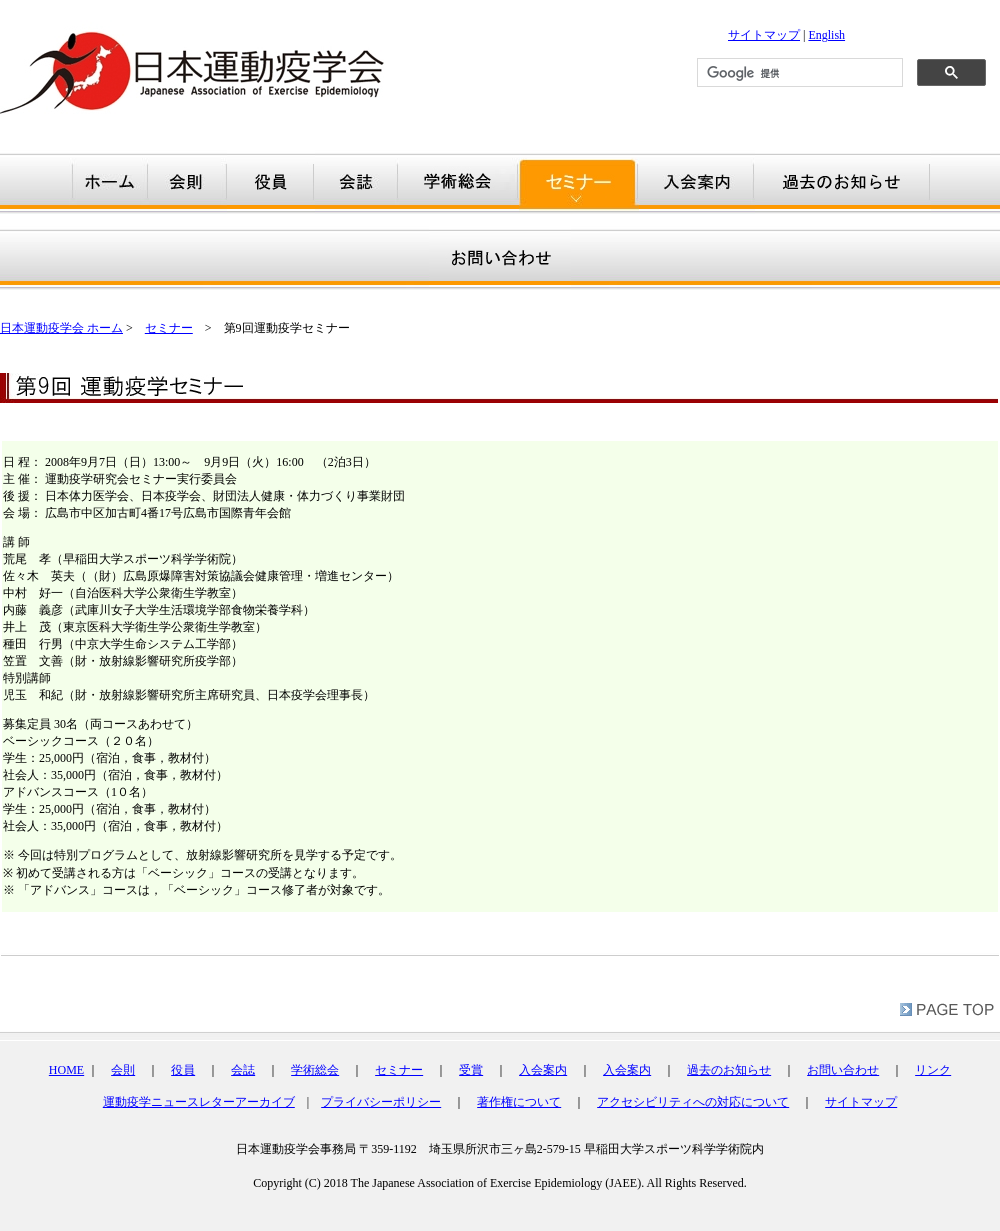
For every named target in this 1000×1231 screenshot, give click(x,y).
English (826, 35)
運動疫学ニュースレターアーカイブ (199, 1102)
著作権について (519, 1102)
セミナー (169, 328)
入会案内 (543, 1070)
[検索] (798, 73)
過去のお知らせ (729, 1070)
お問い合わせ (843, 1070)
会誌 (243, 1070)
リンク (933, 1070)
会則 (123, 1070)
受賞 (471, 1070)
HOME (66, 1070)
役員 (183, 1070)
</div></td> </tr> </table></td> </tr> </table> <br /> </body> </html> (500, 1176)
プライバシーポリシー (381, 1102)
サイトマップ (764, 35)
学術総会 (315, 1070)
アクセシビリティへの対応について (693, 1102)
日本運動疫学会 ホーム (61, 328)
